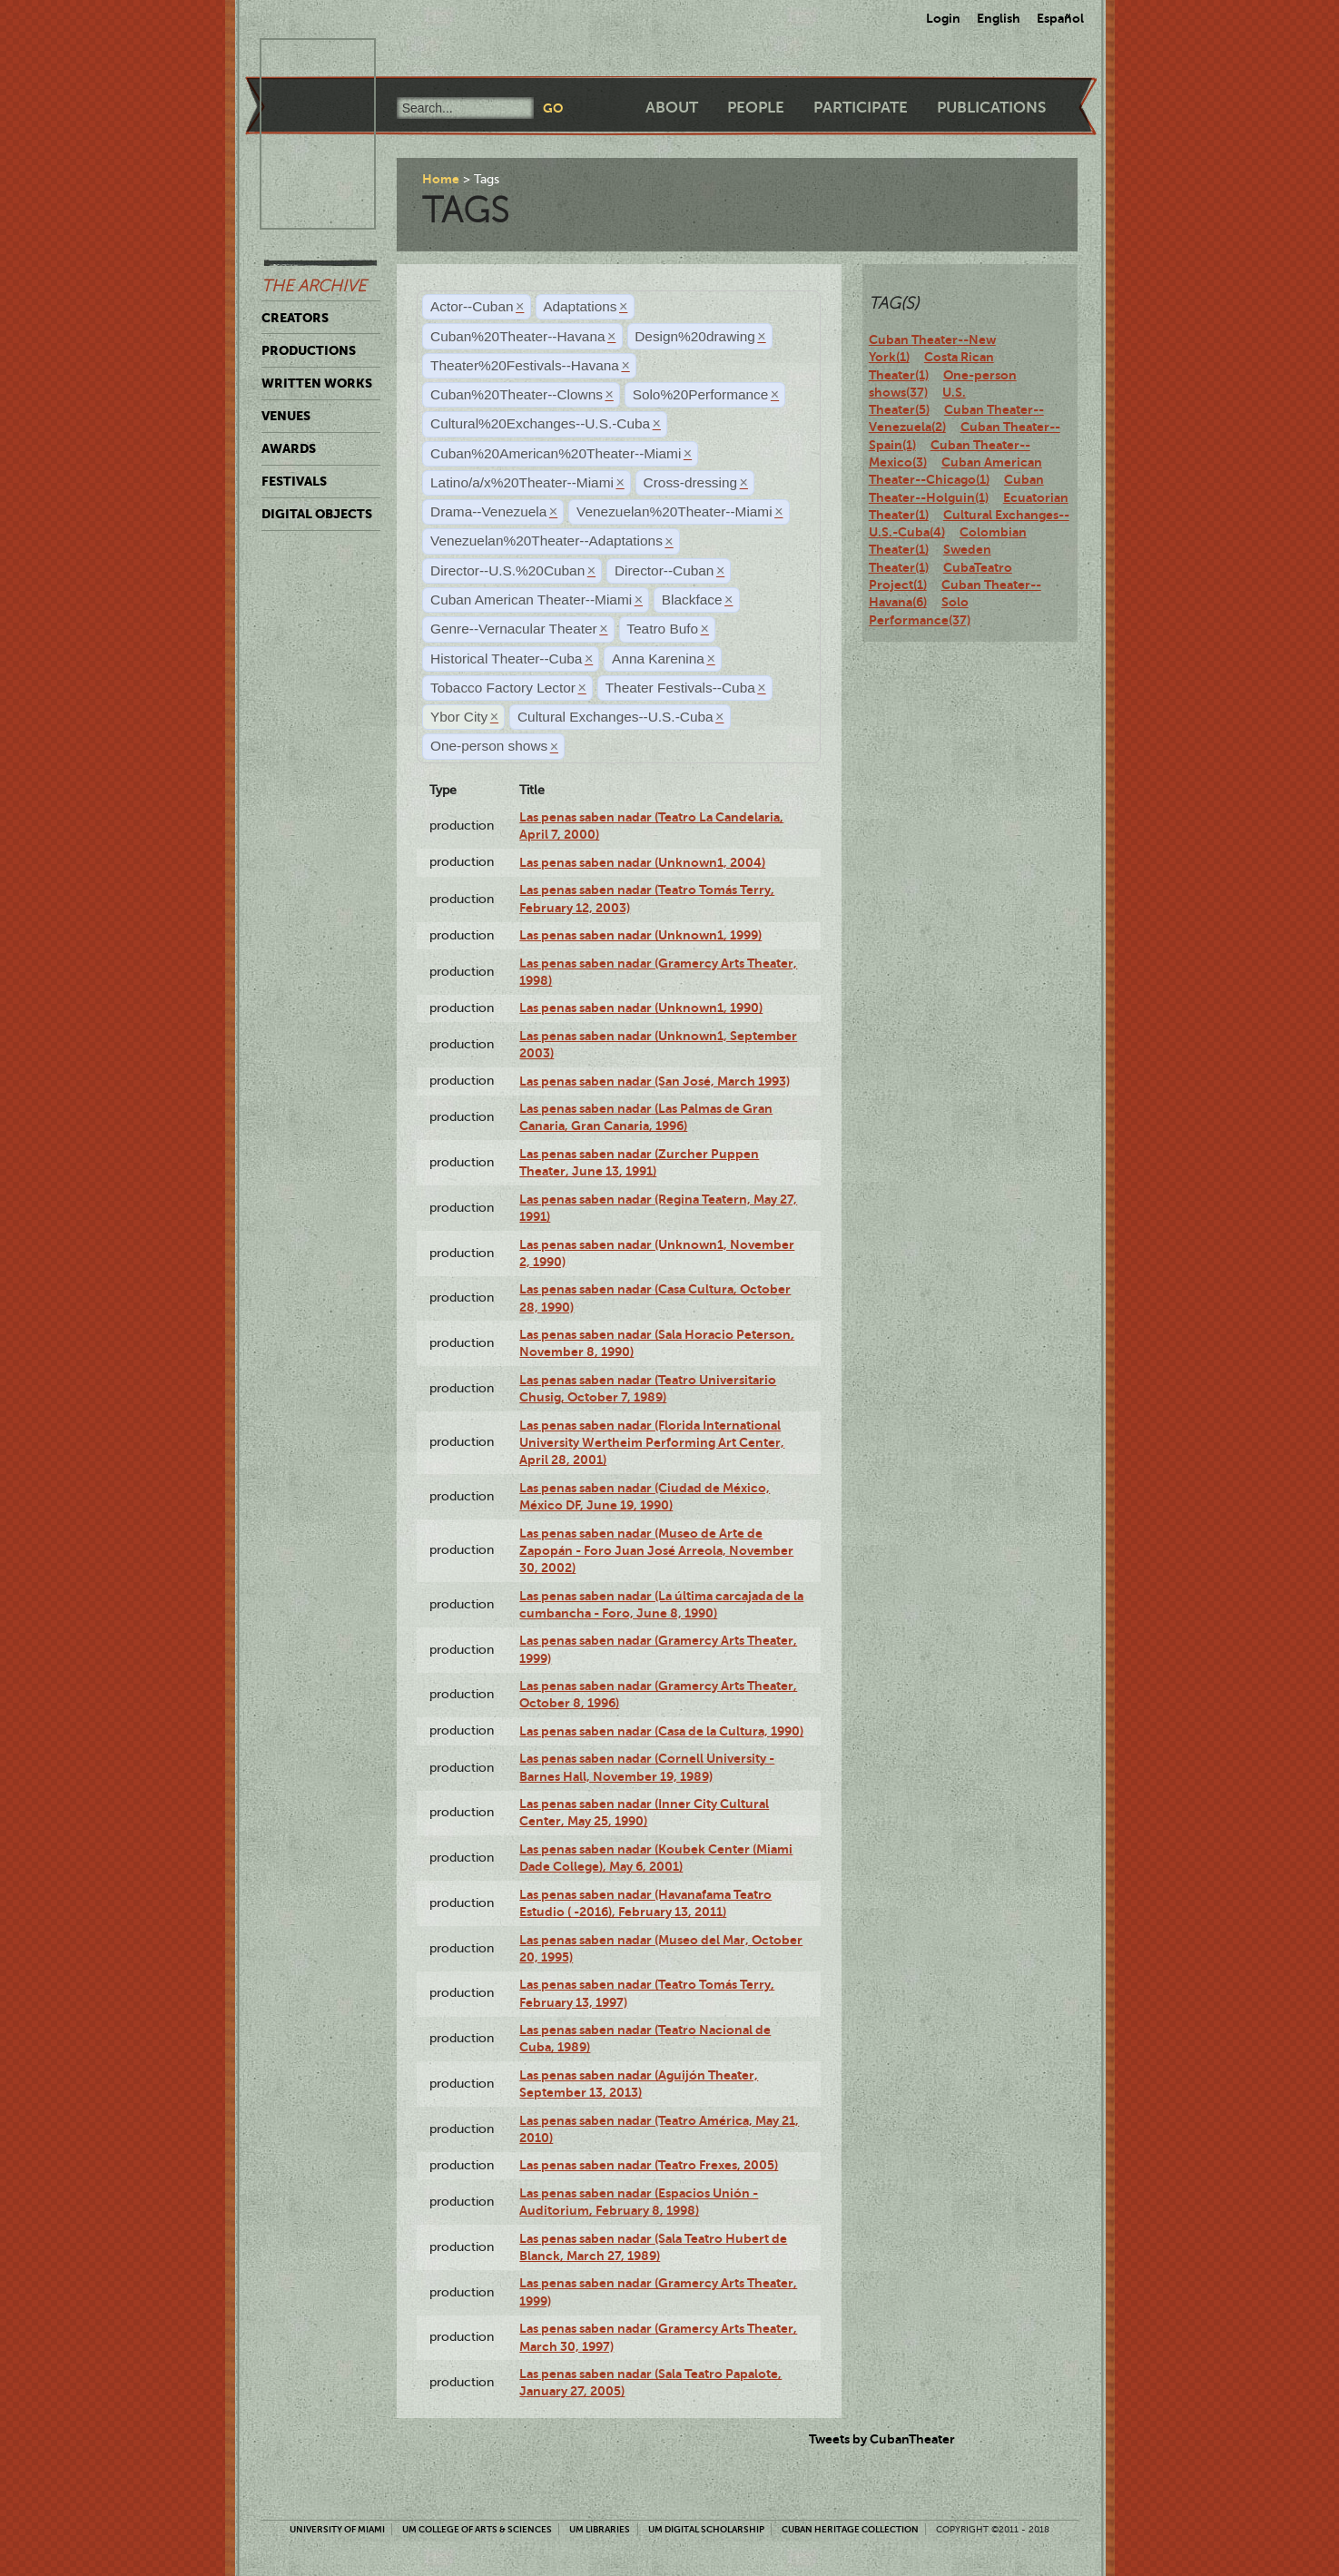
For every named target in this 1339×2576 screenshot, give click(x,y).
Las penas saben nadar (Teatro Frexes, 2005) (648, 2165)
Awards (288, 448)
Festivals (294, 481)
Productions (308, 350)
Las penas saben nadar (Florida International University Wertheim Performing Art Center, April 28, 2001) (651, 1443)
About (671, 107)
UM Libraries (599, 2529)
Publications (991, 107)
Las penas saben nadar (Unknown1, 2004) (642, 862)
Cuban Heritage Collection (850, 2529)
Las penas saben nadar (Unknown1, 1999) (640, 935)
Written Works (316, 383)
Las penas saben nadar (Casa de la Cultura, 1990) (661, 1731)
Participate (860, 107)
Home (440, 179)
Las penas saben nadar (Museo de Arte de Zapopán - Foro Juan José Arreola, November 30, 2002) (656, 1551)
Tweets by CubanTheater (882, 2439)
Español (1060, 18)
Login (943, 18)
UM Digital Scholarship (706, 2529)
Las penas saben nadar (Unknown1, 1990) (641, 1007)
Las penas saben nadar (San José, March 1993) (654, 1081)
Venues (285, 415)
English (998, 18)
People (755, 107)
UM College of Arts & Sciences (477, 2529)
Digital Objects (316, 513)
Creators (295, 317)
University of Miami (337, 2529)
